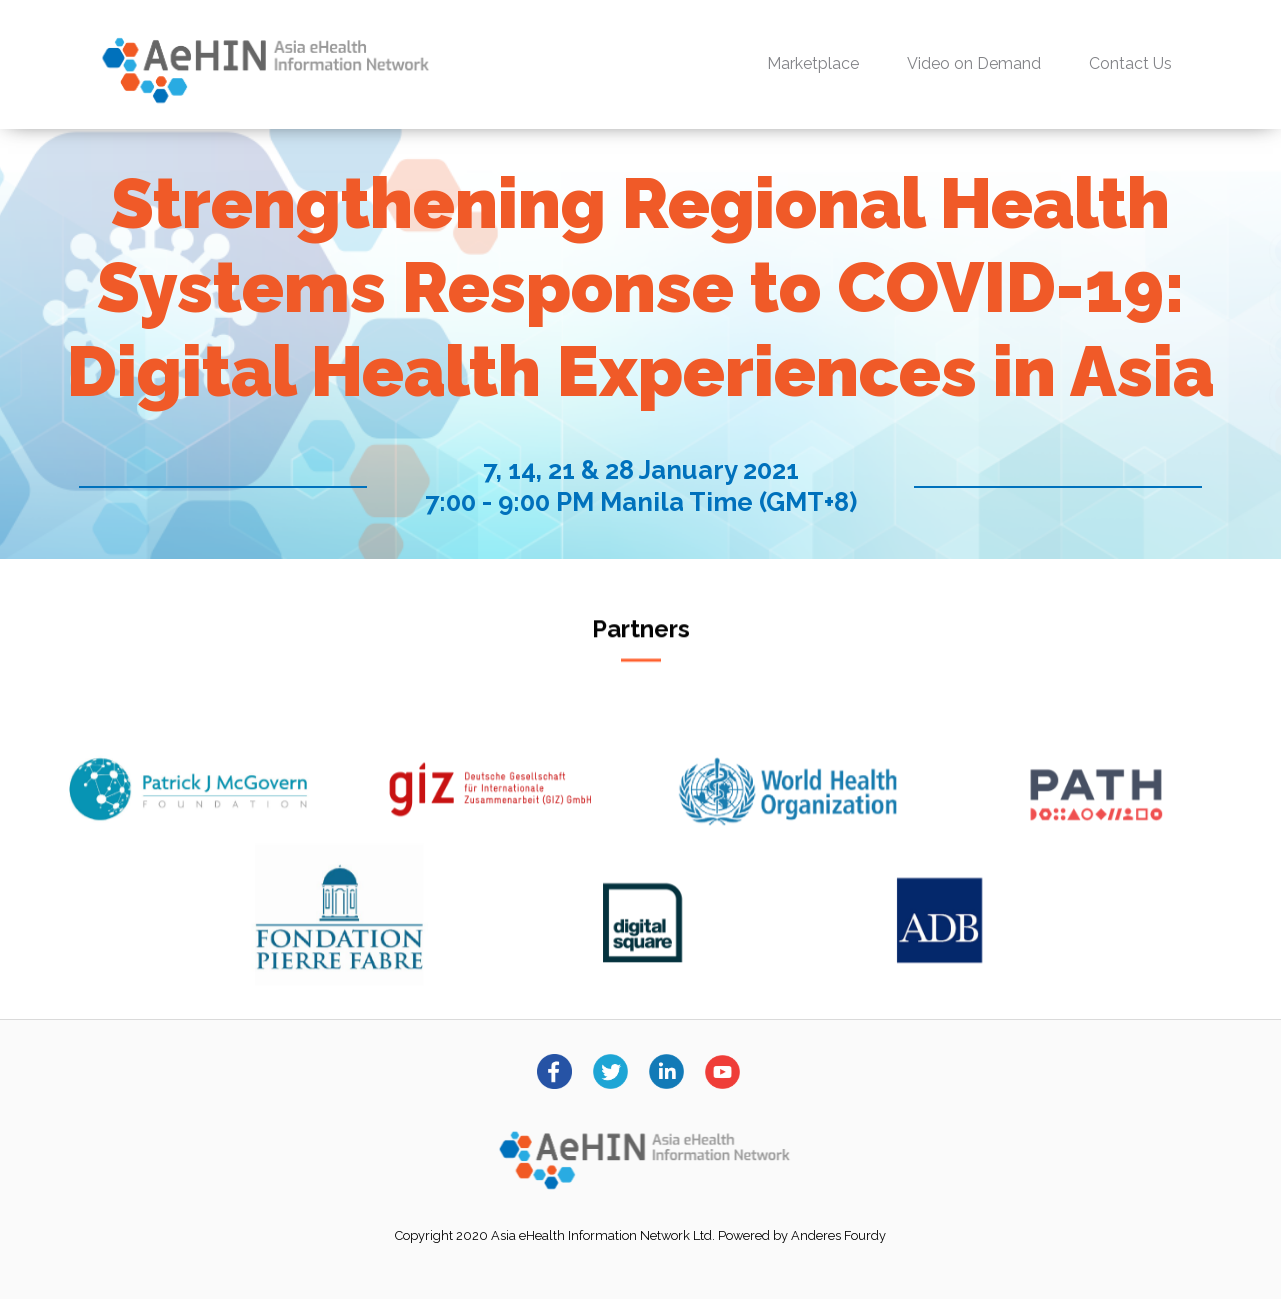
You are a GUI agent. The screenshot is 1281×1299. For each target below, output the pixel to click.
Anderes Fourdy (838, 1235)
